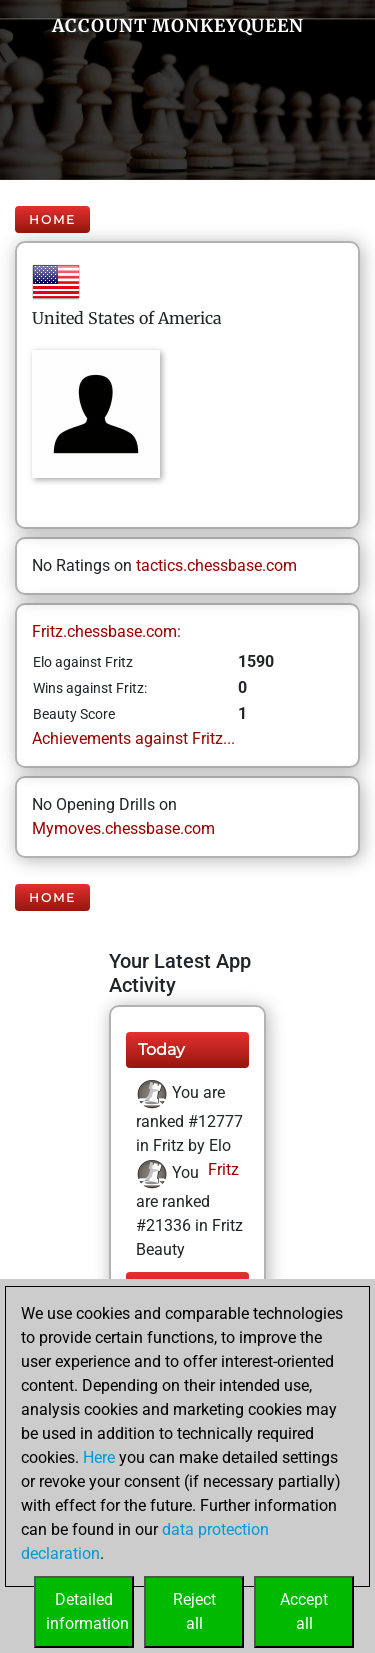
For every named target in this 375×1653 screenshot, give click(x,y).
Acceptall (304, 1611)
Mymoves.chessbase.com (123, 828)
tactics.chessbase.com (216, 565)
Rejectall (194, 1611)
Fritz (221, 1169)
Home (52, 219)
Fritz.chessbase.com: (106, 631)
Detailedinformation (87, 1611)
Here (99, 1457)
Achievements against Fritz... (133, 738)
